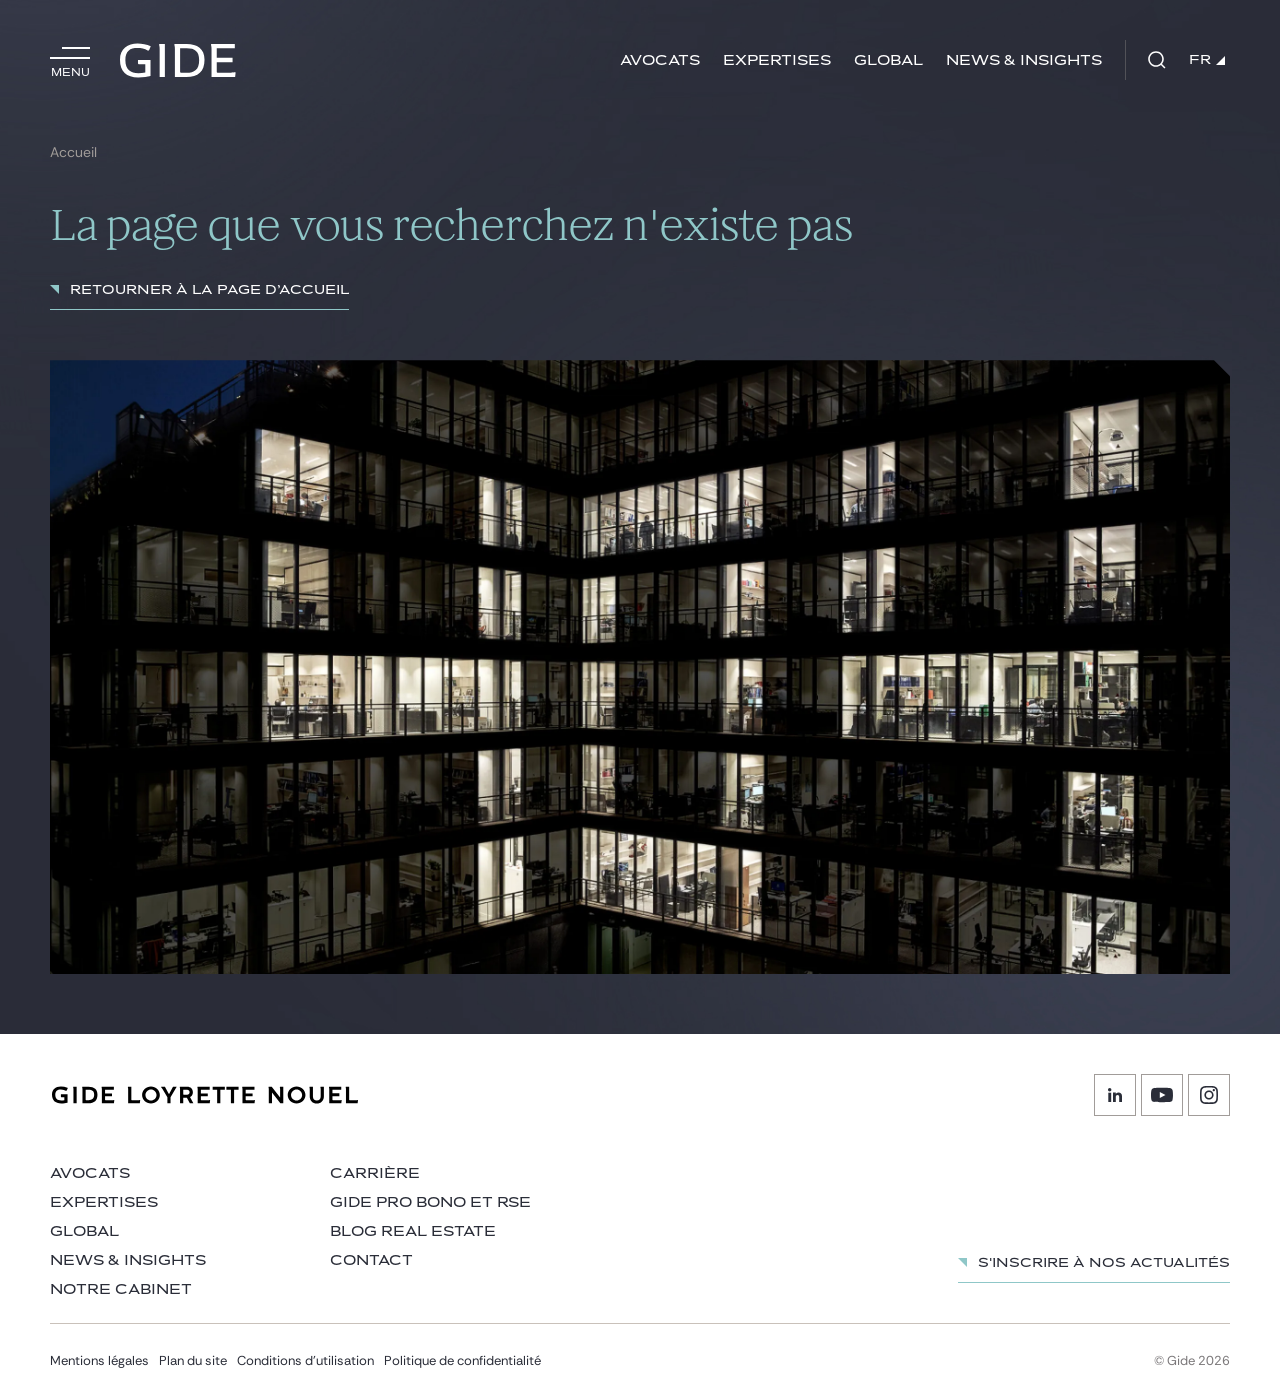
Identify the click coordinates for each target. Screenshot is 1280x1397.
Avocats (660, 60)
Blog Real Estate (413, 1231)
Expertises (777, 60)
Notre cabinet (121, 1289)
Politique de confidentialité (462, 1360)
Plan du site (193, 1360)
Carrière (375, 1173)
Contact (371, 1260)
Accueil (73, 152)
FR (1207, 60)
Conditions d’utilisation (305, 1360)
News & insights (1024, 60)
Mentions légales (99, 1360)
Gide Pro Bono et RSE (430, 1202)
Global (888, 60)
